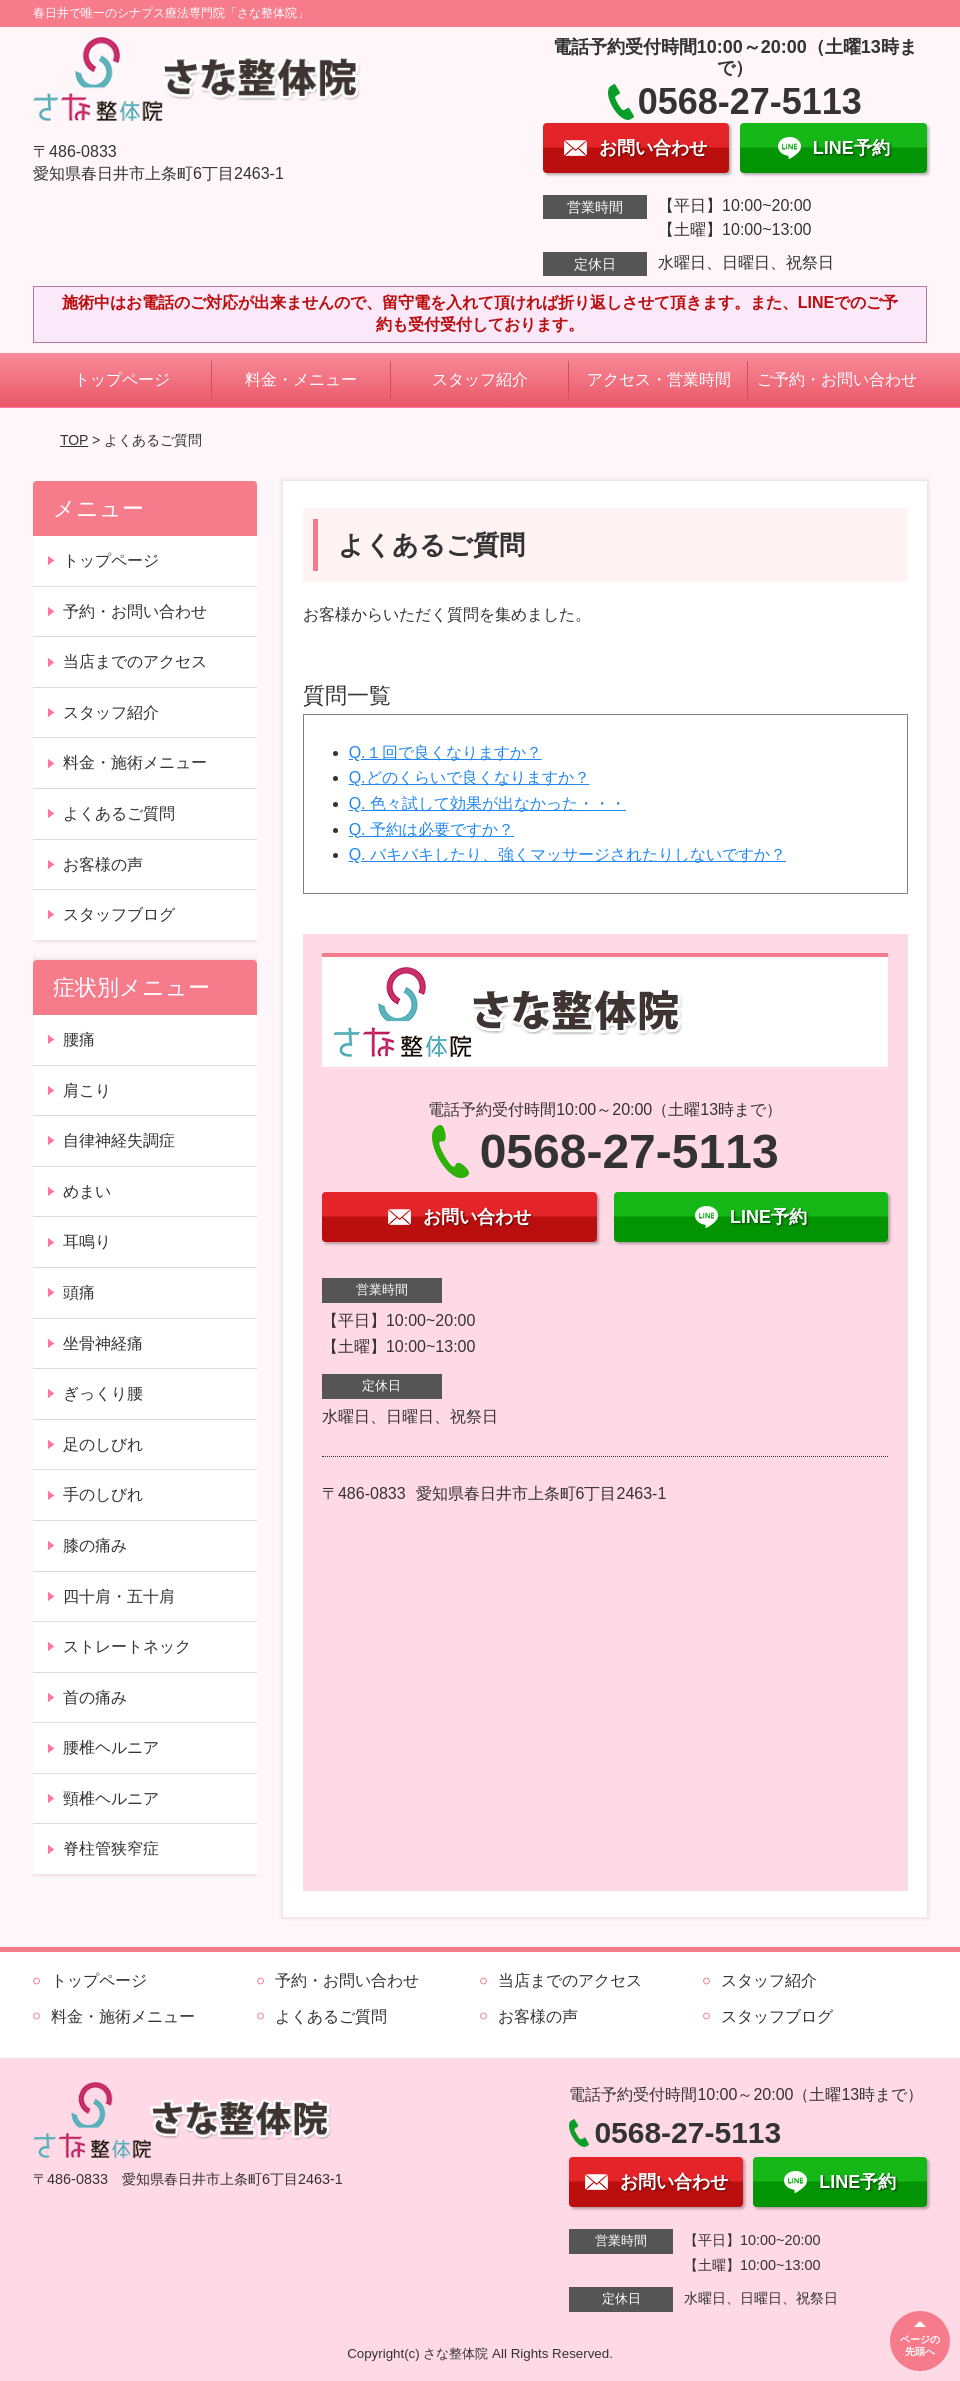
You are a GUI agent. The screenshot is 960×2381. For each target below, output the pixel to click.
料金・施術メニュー (135, 762)
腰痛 (79, 1039)
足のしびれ (103, 1444)
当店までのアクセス (135, 661)
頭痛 (79, 1292)
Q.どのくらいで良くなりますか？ (469, 777)
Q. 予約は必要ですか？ (431, 829)
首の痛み (95, 1697)
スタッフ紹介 (480, 379)
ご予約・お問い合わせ (837, 379)
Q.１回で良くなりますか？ (445, 752)
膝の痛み (95, 1545)
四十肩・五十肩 (119, 1596)
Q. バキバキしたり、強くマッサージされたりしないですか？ (567, 854)
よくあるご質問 (119, 813)
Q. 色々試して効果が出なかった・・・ (487, 803)
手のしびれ (103, 1494)
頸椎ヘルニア (111, 1798)
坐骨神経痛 (103, 1343)
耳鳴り (87, 1241)
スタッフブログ (119, 914)
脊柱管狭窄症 (111, 1848)
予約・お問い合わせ (135, 611)
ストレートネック (127, 1646)
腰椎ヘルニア (111, 1747)
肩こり (87, 1090)
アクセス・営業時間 (659, 379)
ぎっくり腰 (103, 1393)
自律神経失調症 (119, 1140)
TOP (74, 440)
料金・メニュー (301, 379)
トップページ (122, 379)
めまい (87, 1191)
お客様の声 (103, 864)
